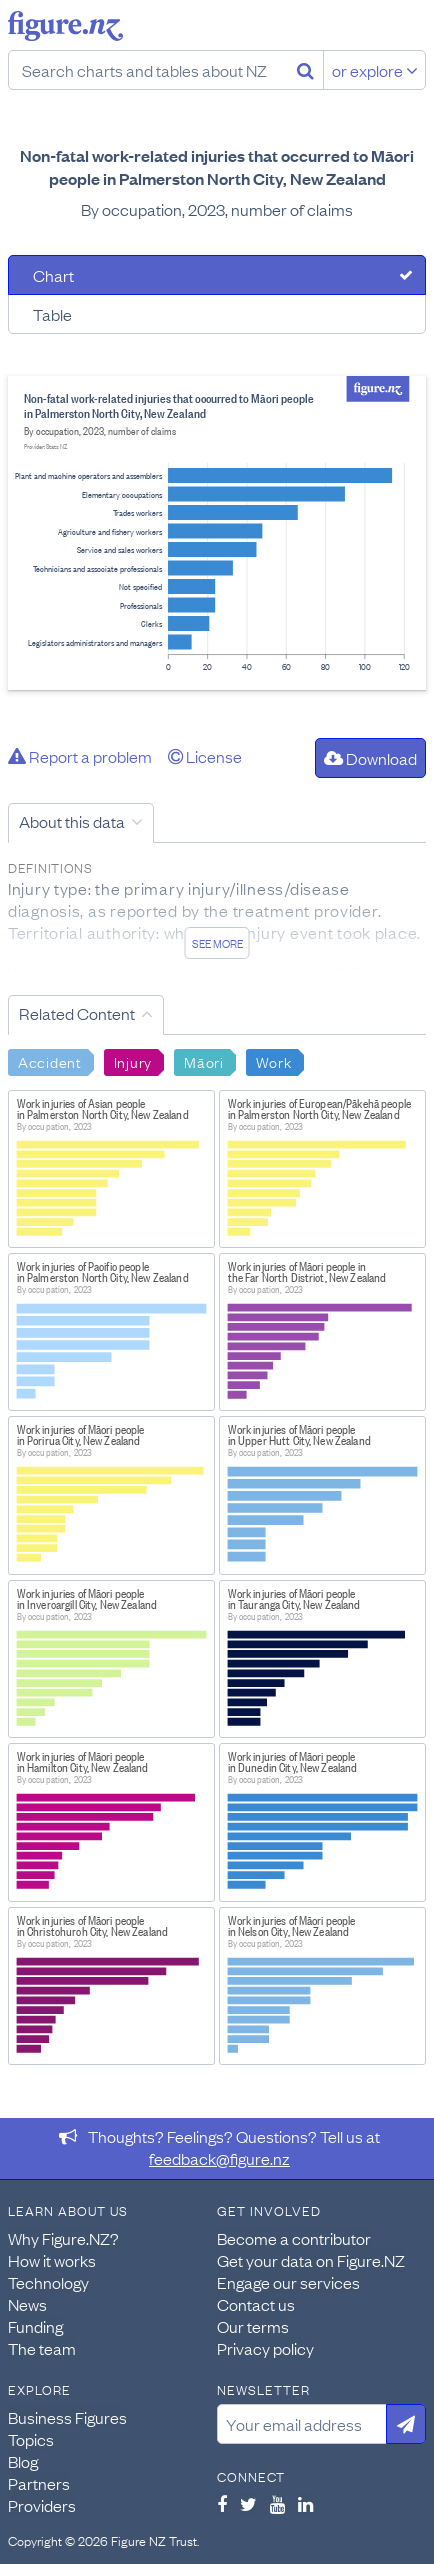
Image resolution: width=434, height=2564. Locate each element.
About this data (72, 821)
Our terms (253, 2326)
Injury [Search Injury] (133, 1061)
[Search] (305, 70)
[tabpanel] (217, 533)
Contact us (256, 2304)
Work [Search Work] (274, 1061)
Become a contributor (294, 2238)
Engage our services (288, 2282)
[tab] (217, 275)
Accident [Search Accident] (50, 1061)
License (205, 756)
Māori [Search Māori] (204, 1061)
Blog (23, 2461)
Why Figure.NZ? (63, 2238)
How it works (52, 2260)
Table (52, 314)
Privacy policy (265, 2348)
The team (42, 2348)
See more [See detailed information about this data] (217, 943)
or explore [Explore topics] (375, 70)
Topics (31, 2439)
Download (370, 758)
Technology (48, 2282)
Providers (42, 2505)
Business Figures (67, 2417)
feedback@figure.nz (219, 2158)
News (27, 2304)
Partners (39, 2483)
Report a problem (80, 756)
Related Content (77, 1013)
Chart (53, 275)
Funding (35, 2326)
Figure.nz (65, 26)
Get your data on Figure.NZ (311, 2260)
